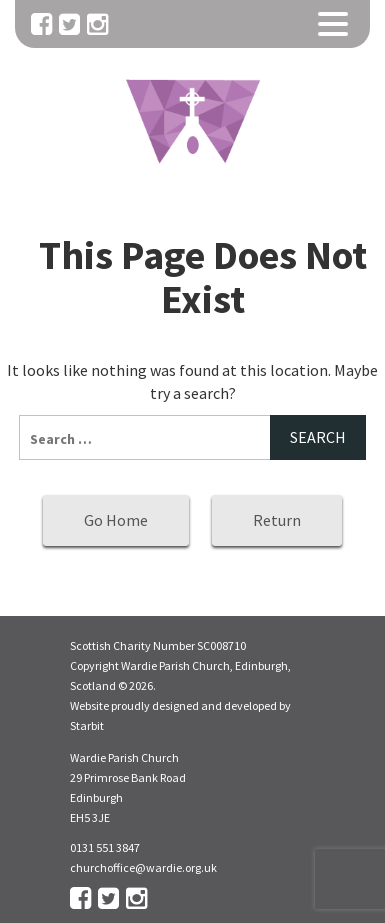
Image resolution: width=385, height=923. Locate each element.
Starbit (87, 725)
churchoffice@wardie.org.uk (143, 867)
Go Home (116, 520)
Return (277, 520)
